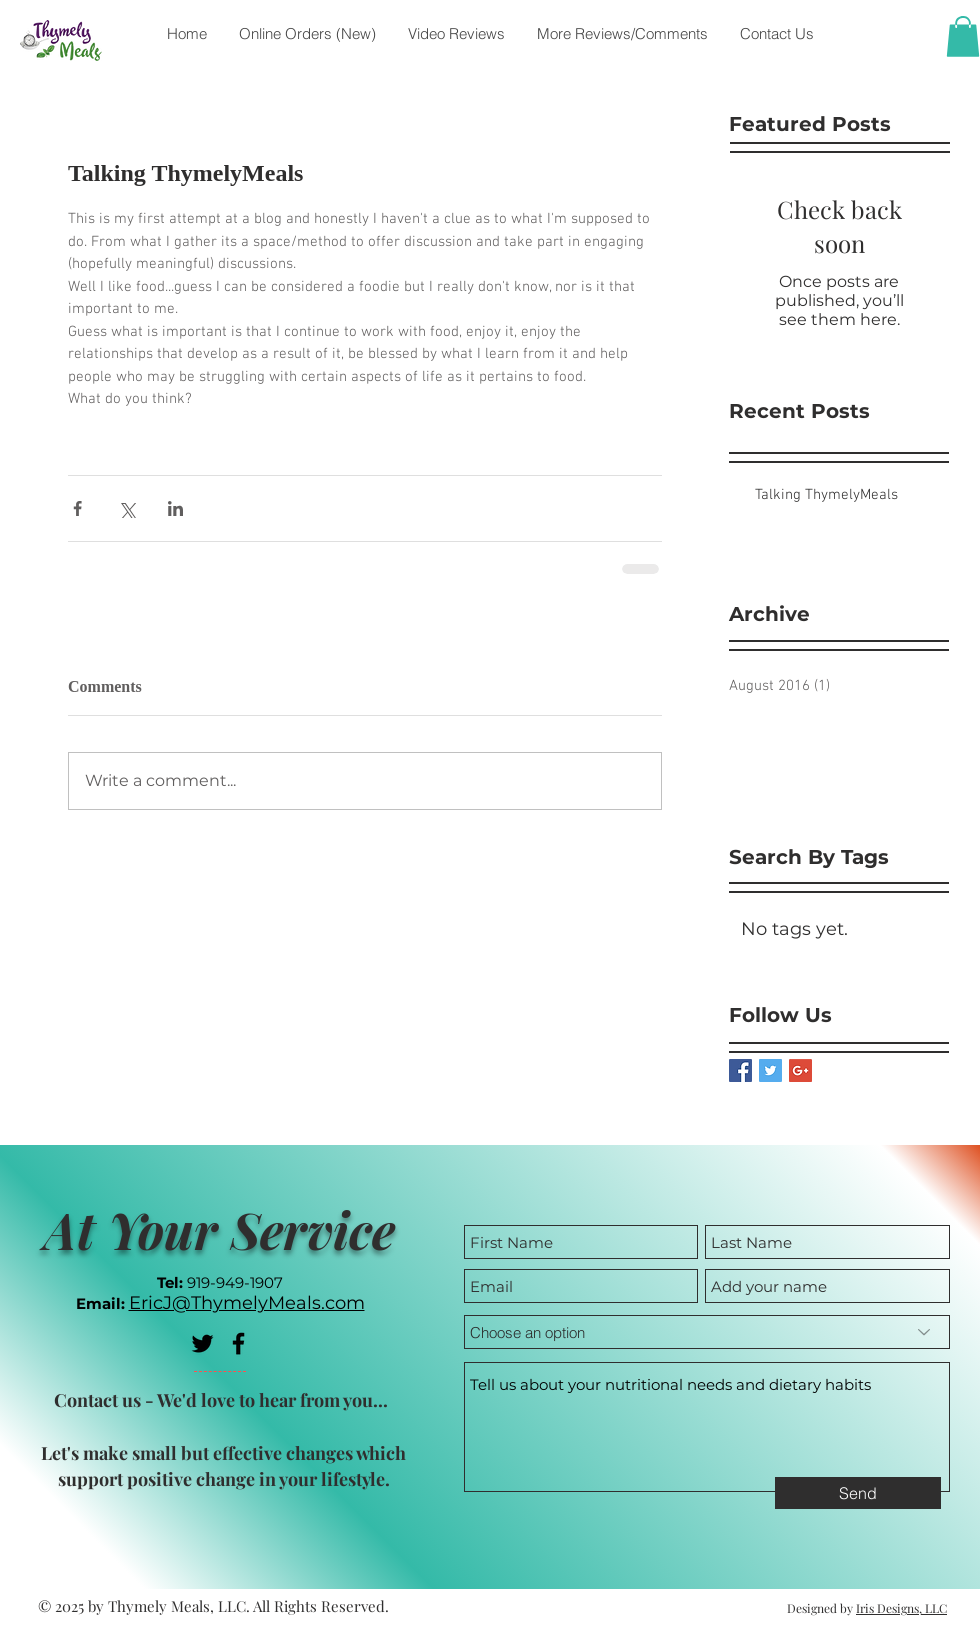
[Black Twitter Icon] (202, 1343)
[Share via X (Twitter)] (126, 508)
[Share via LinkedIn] (175, 508)
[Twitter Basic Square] (770, 1070)
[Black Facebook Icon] (238, 1343)
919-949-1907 (235, 1282)
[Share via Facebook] (77, 508)
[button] (963, 36)
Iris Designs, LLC (901, 1608)
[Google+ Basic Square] (800, 1070)
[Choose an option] (707, 1332)
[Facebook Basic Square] (740, 1070)
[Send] (858, 1493)
